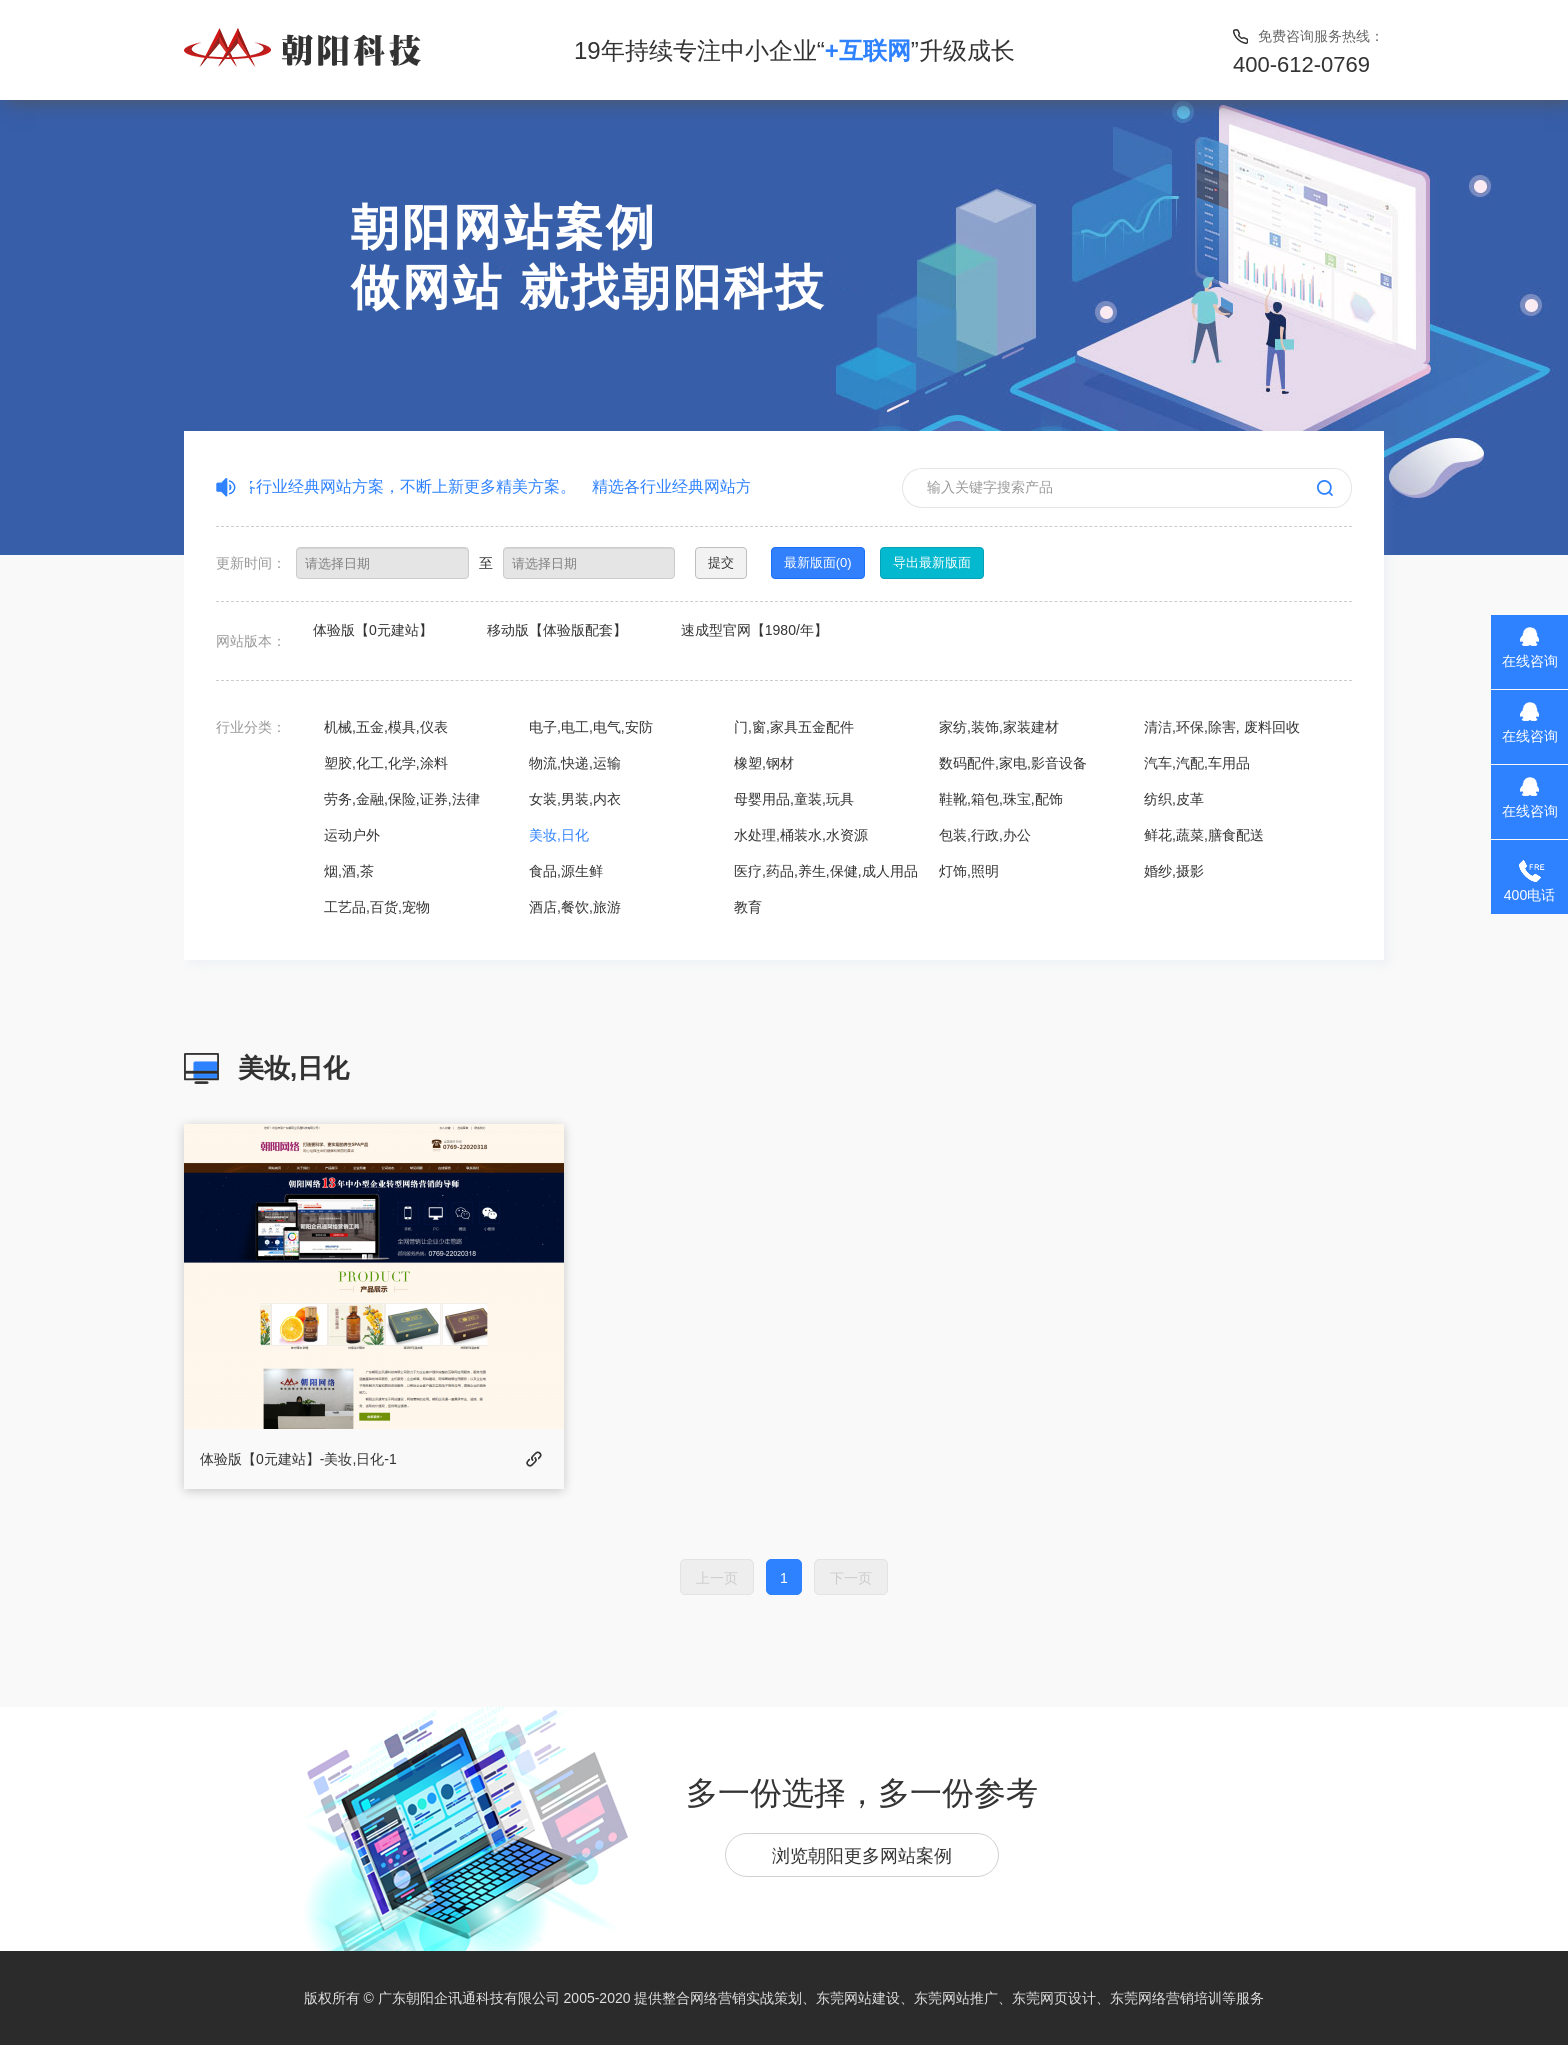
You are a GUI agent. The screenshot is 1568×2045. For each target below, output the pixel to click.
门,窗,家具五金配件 (794, 727)
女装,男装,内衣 (575, 799)
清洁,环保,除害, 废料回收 (1222, 727)
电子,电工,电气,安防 (591, 727)
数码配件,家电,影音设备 (1013, 763)
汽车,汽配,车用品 (1197, 763)
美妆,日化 (559, 835)
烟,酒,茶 (349, 871)
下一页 (851, 1578)
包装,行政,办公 (985, 835)
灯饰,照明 (969, 871)
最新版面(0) (818, 562)
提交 (721, 562)
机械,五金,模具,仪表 (386, 727)
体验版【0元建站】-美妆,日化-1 (298, 1459)
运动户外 (352, 835)
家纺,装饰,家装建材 (999, 727)
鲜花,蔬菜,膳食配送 (1204, 835)
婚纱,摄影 (1174, 871)
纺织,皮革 (1174, 799)
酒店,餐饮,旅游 (575, 907)
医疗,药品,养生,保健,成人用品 (826, 871)
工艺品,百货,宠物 (377, 907)
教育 (748, 907)
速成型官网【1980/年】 (754, 630)
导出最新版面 (932, 562)
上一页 (717, 1578)
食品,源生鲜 (566, 871)
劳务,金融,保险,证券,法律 (402, 799)
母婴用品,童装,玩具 (794, 799)
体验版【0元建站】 (373, 630)
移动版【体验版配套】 (557, 630)
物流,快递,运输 (575, 763)
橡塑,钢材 (764, 763)
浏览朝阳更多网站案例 (862, 1856)
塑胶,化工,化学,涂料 (386, 763)
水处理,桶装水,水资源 (801, 835)
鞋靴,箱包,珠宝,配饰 (1001, 799)
